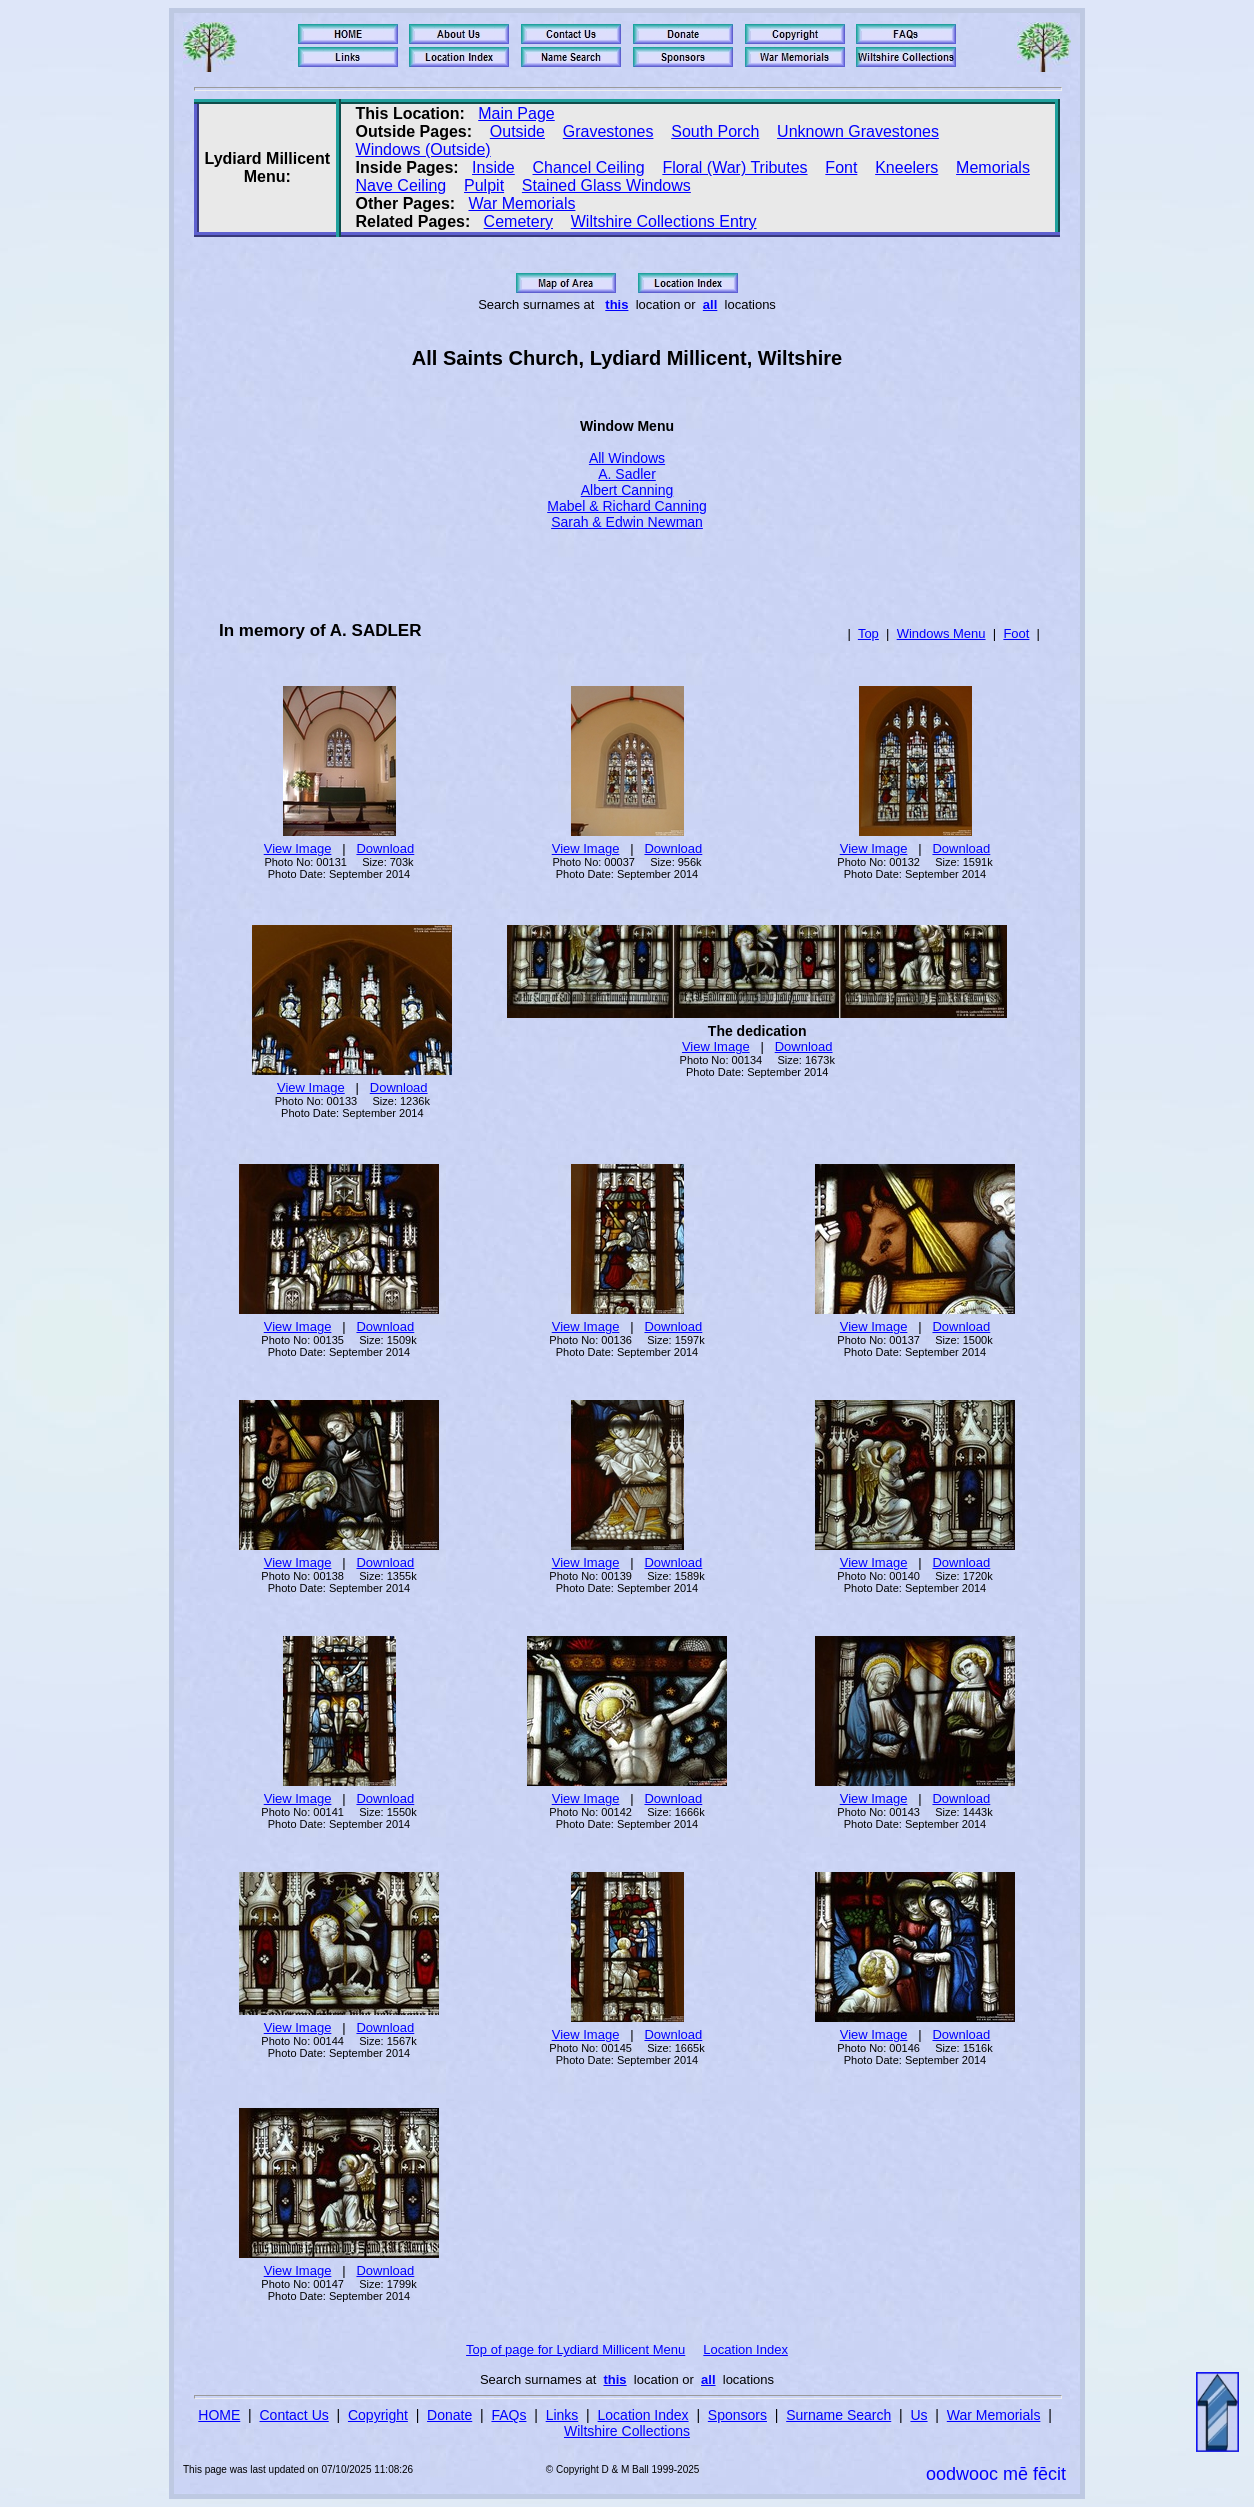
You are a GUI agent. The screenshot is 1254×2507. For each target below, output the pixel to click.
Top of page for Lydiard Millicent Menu (575, 2349)
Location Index (745, 2349)
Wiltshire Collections (627, 2431)
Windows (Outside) (423, 149)
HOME (219, 2415)
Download (385, 848)
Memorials (993, 167)
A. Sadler (627, 474)
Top (868, 633)
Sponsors (737, 2415)
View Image (298, 848)
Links (562, 2415)
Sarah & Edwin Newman (627, 522)
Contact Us (294, 2415)
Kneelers (906, 167)
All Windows (627, 458)
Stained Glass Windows (606, 185)
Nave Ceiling (401, 185)
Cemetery (518, 221)
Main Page (516, 113)
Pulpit (484, 185)
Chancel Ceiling (589, 167)
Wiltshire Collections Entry (664, 221)
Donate (449, 2415)
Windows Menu (941, 633)
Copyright (378, 2415)
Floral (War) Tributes (734, 167)
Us (918, 2415)
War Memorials (521, 203)
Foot (1016, 633)
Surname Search (838, 2415)
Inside (493, 167)
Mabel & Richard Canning (627, 506)
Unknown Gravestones (858, 131)
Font (841, 167)
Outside (517, 131)
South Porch (715, 131)
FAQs (508, 2415)
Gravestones (608, 131)
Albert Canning (627, 490)
